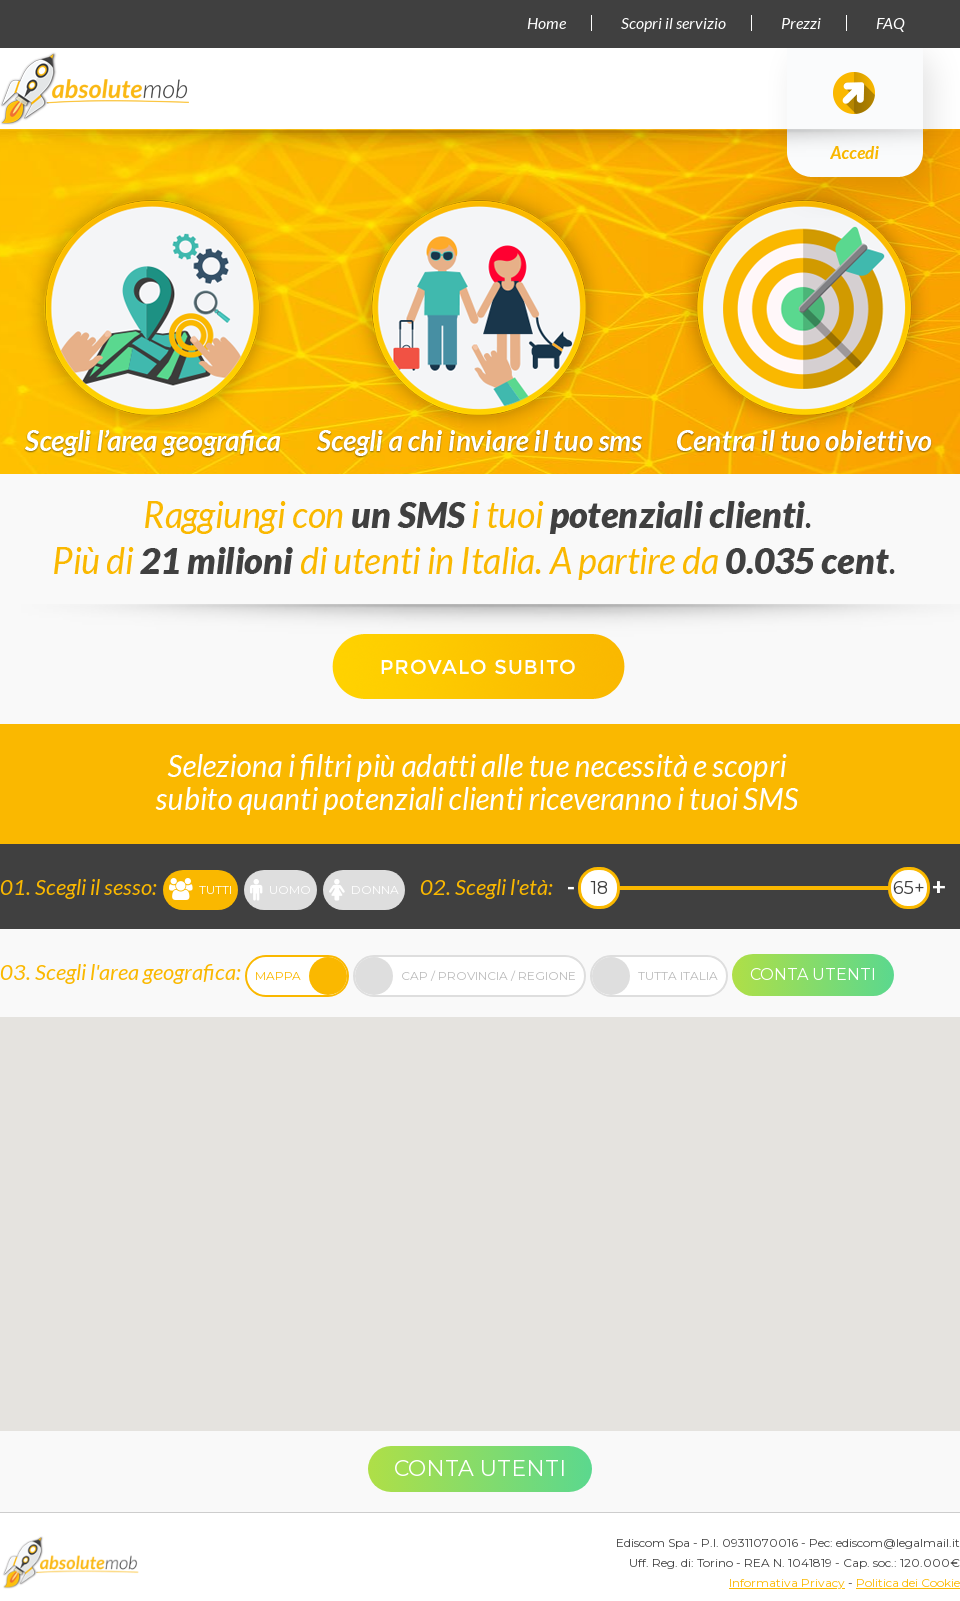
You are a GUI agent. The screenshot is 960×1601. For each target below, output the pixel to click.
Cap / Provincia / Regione (465, 976)
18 (599, 888)
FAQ (890, 23)
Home (546, 23)
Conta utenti (813, 974)
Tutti (200, 890)
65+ (909, 888)
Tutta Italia (655, 976)
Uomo (280, 890)
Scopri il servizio (673, 23)
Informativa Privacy (787, 1582)
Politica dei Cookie (908, 1582)
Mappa (301, 976)
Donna (364, 890)
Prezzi (801, 23)
